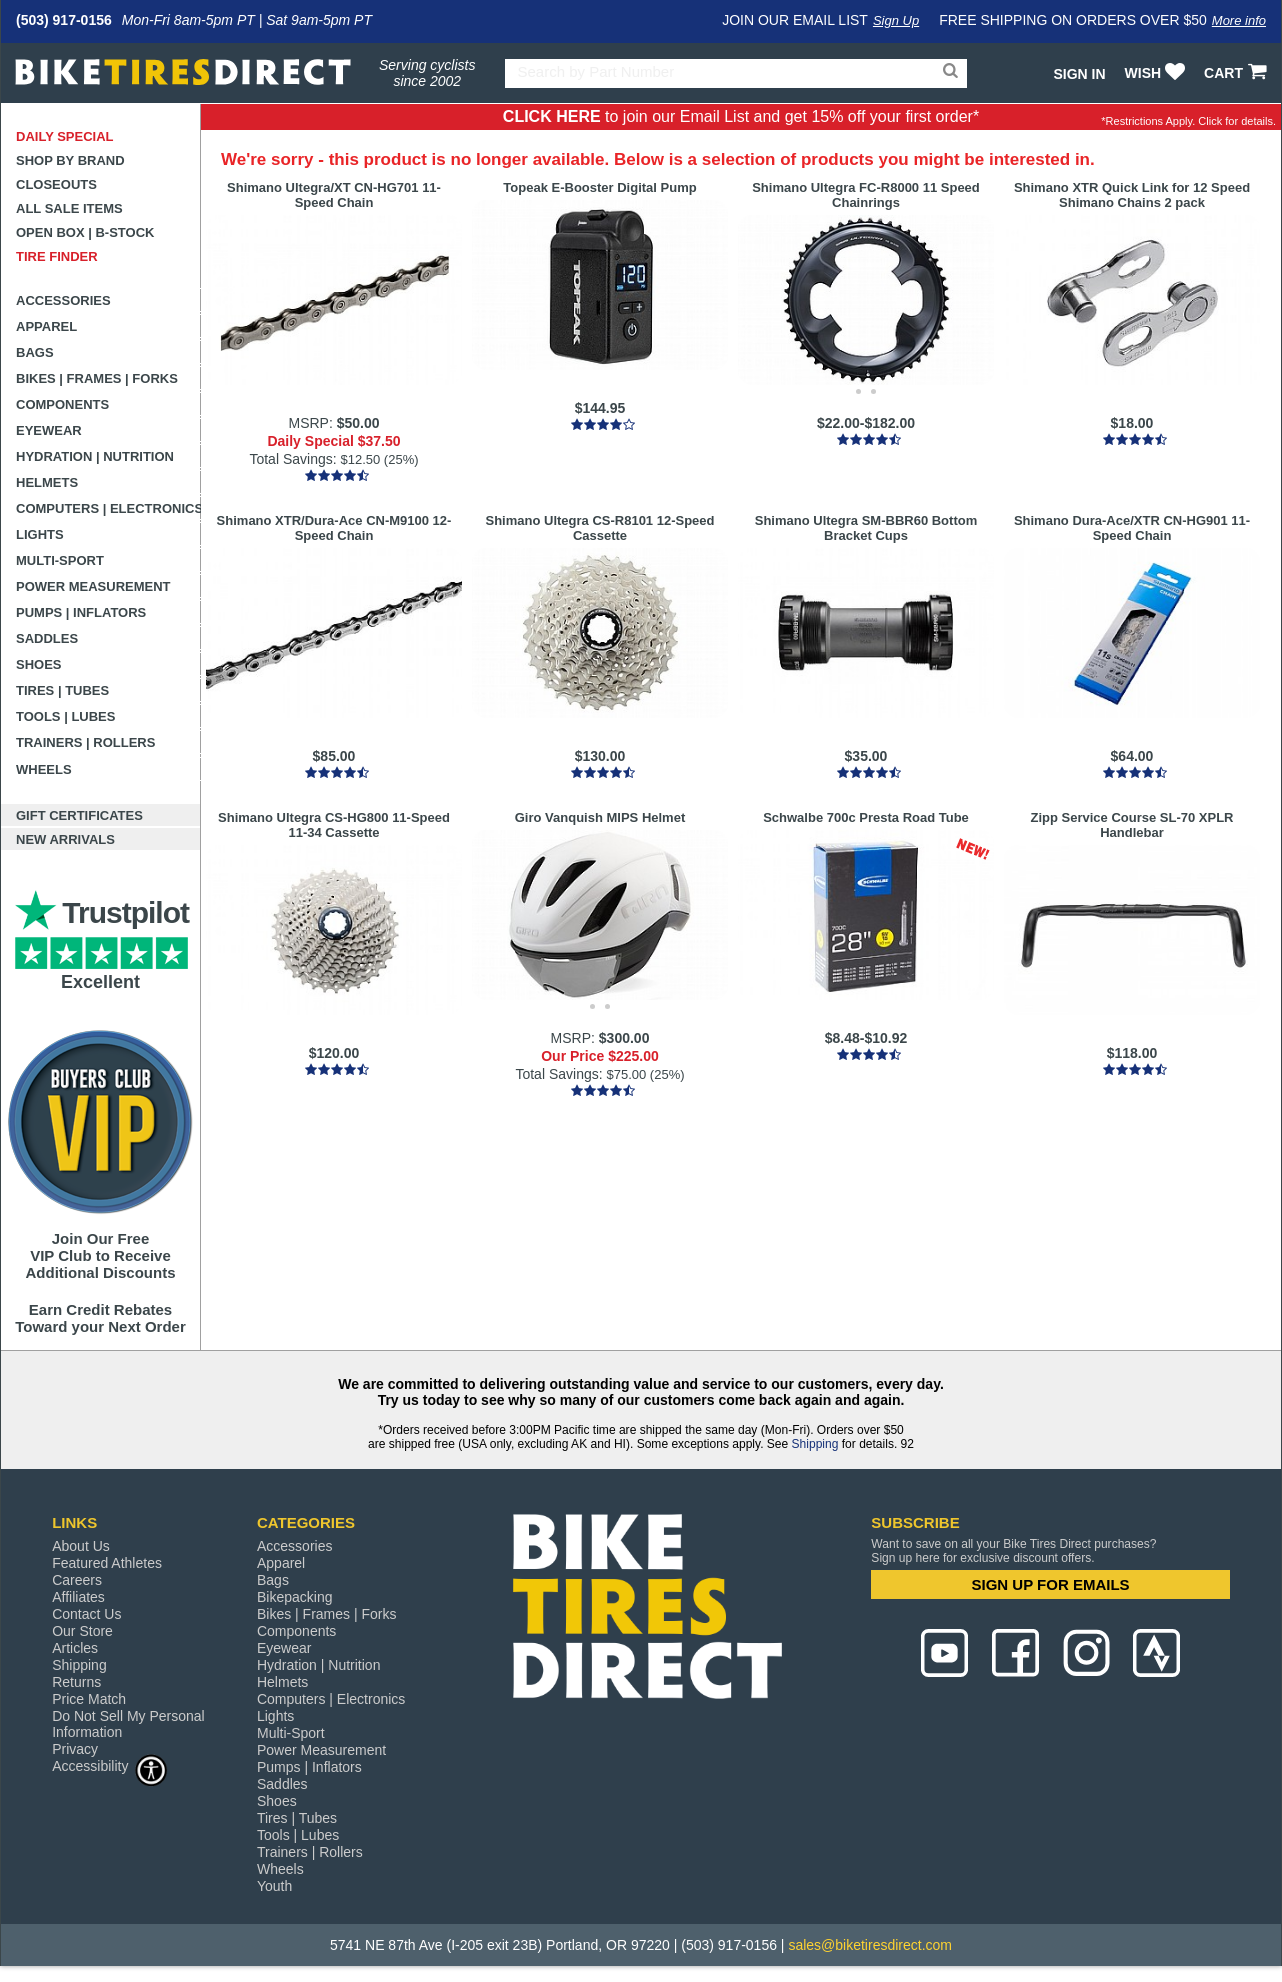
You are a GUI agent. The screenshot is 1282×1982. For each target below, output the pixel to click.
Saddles (47, 638)
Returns (76, 1682)
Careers (77, 1580)
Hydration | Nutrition (95, 456)
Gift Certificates (79, 815)
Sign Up (896, 20)
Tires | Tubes (62, 690)
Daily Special (65, 136)
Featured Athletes (107, 1563)
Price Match (89, 1699)
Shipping (815, 1444)
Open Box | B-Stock (85, 232)
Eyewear (49, 430)
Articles (75, 1648)
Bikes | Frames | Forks (97, 378)
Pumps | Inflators (81, 612)
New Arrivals (65, 839)
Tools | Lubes (65, 716)
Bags (35, 352)
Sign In (1079, 74)
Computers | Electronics (108, 508)
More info (1239, 20)
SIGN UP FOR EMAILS (1051, 1584)
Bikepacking (295, 1597)
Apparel (46, 326)
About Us (81, 1546)
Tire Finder (57, 256)
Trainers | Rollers (85, 742)
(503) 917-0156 (64, 20)
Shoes (39, 664)
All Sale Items (69, 208)
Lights (40, 534)
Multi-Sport (60, 560)
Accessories (63, 300)
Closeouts (56, 184)
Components (62, 404)
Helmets (47, 482)
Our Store (82, 1631)
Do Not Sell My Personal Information (128, 1724)
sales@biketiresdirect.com (870, 1945)
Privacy (75, 1749)
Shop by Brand (70, 160)
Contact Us (86, 1614)
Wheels (44, 769)
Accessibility (110, 1765)
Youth (274, 1886)
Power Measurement (93, 586)
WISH (1157, 73)
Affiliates (78, 1597)
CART (1237, 73)
